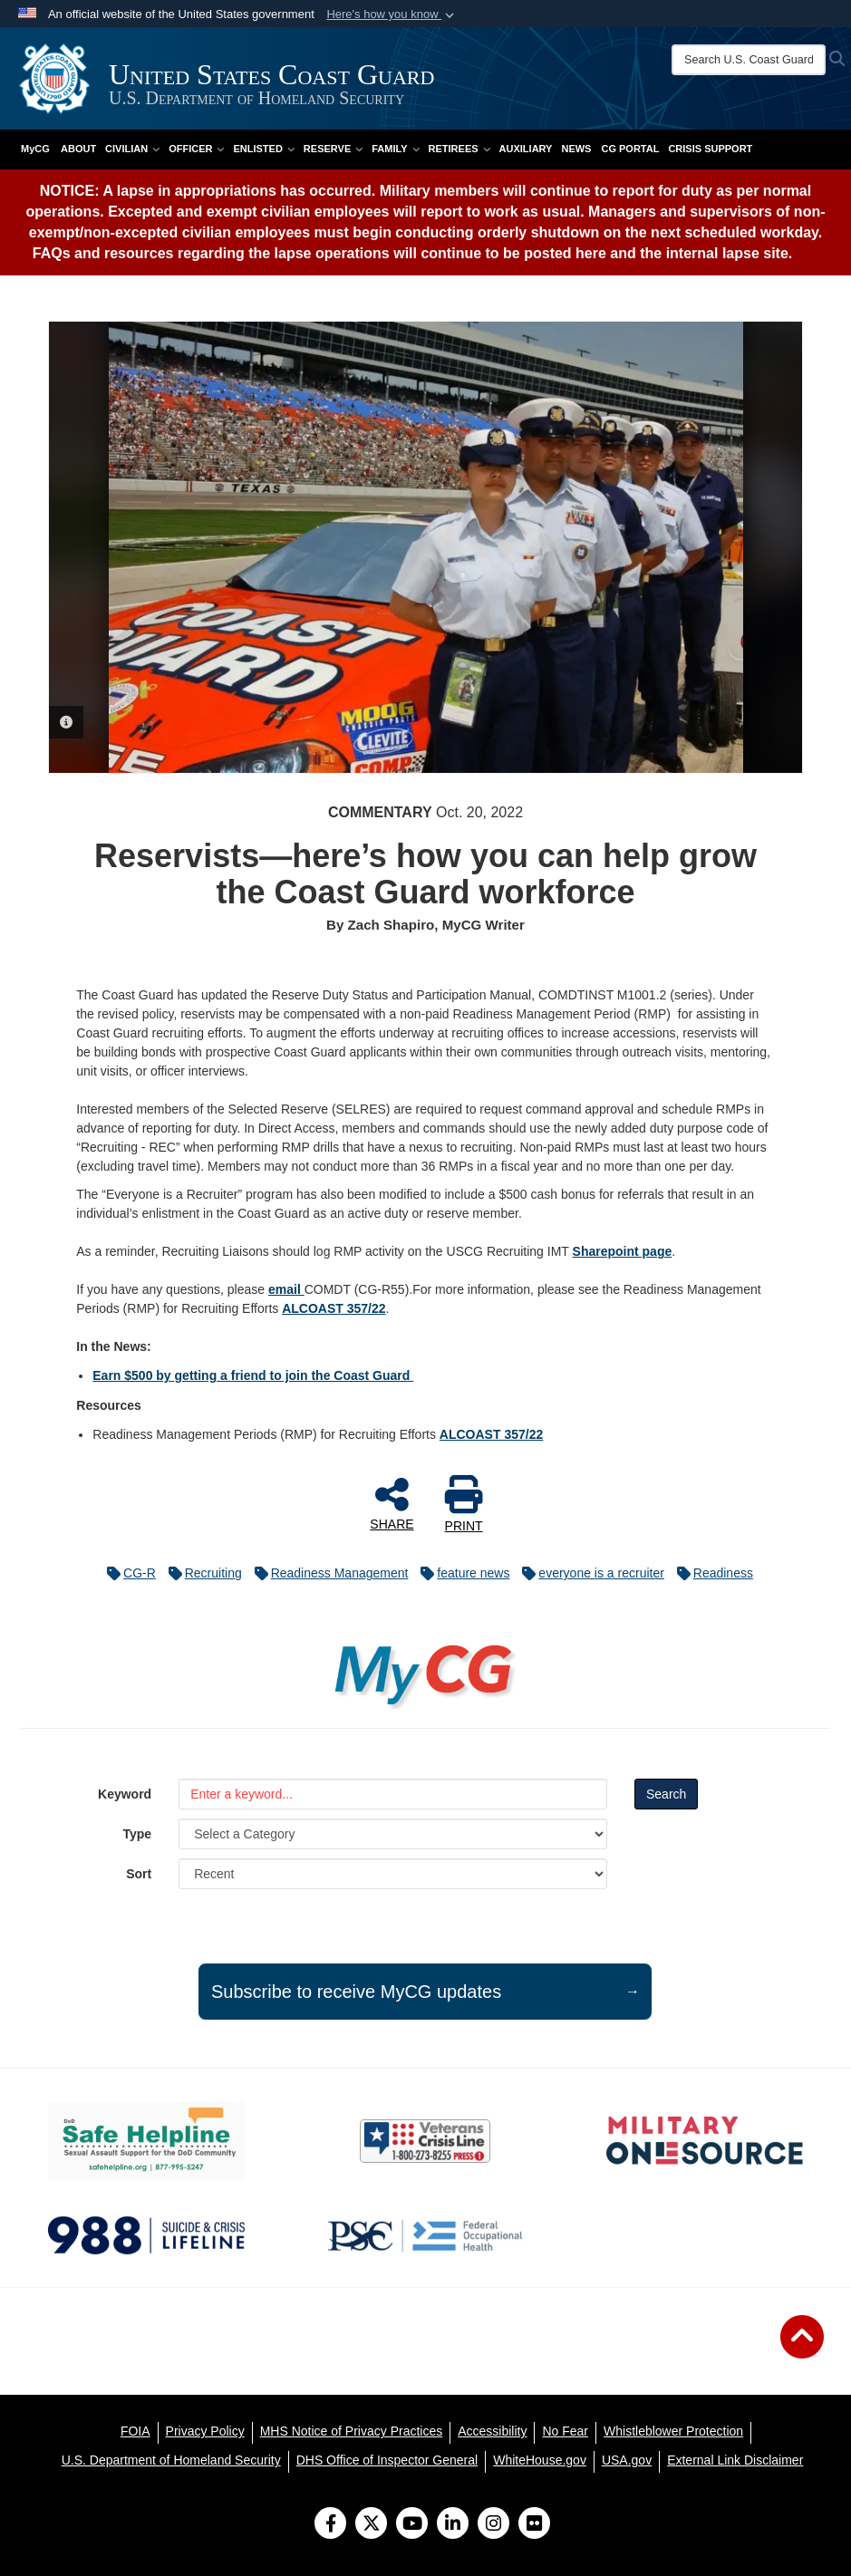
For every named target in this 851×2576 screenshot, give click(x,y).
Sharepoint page (622, 1251)
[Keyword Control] (393, 1794)
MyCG (35, 148)
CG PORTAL (630, 148)
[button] (392, 14)
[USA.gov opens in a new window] (627, 2460)
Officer (196, 148)
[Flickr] (534, 2525)
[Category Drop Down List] (393, 1834)
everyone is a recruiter (588, 1573)
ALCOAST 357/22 (333, 1308)
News (576, 148)
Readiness (710, 1573)
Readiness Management (327, 1573)
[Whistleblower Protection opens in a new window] (673, 2431)
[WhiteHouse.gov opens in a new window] (539, 2460)
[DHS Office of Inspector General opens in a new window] (387, 2460)
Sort (138, 1874)
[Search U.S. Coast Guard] (749, 59)
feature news (460, 1573)
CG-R (127, 1573)
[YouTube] (412, 2525)
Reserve (333, 148)
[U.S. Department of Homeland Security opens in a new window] (171, 2460)
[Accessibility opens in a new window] (492, 2431)
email (286, 1289)
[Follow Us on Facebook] (330, 2525)
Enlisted (263, 148)
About (78, 148)
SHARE (391, 1503)
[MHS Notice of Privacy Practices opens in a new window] (351, 2431)
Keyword (124, 1794)
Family (395, 148)
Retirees (459, 148)
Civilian (132, 148)
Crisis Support (710, 148)
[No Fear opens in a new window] (565, 2431)
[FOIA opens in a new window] (135, 2431)
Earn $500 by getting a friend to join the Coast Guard (252, 1375)
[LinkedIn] (453, 2525)
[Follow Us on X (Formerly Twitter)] (371, 2525)
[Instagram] (493, 2525)
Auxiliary (526, 148)
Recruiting (201, 1573)
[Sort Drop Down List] (393, 1873)
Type (137, 1834)
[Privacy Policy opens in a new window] (205, 2431)
